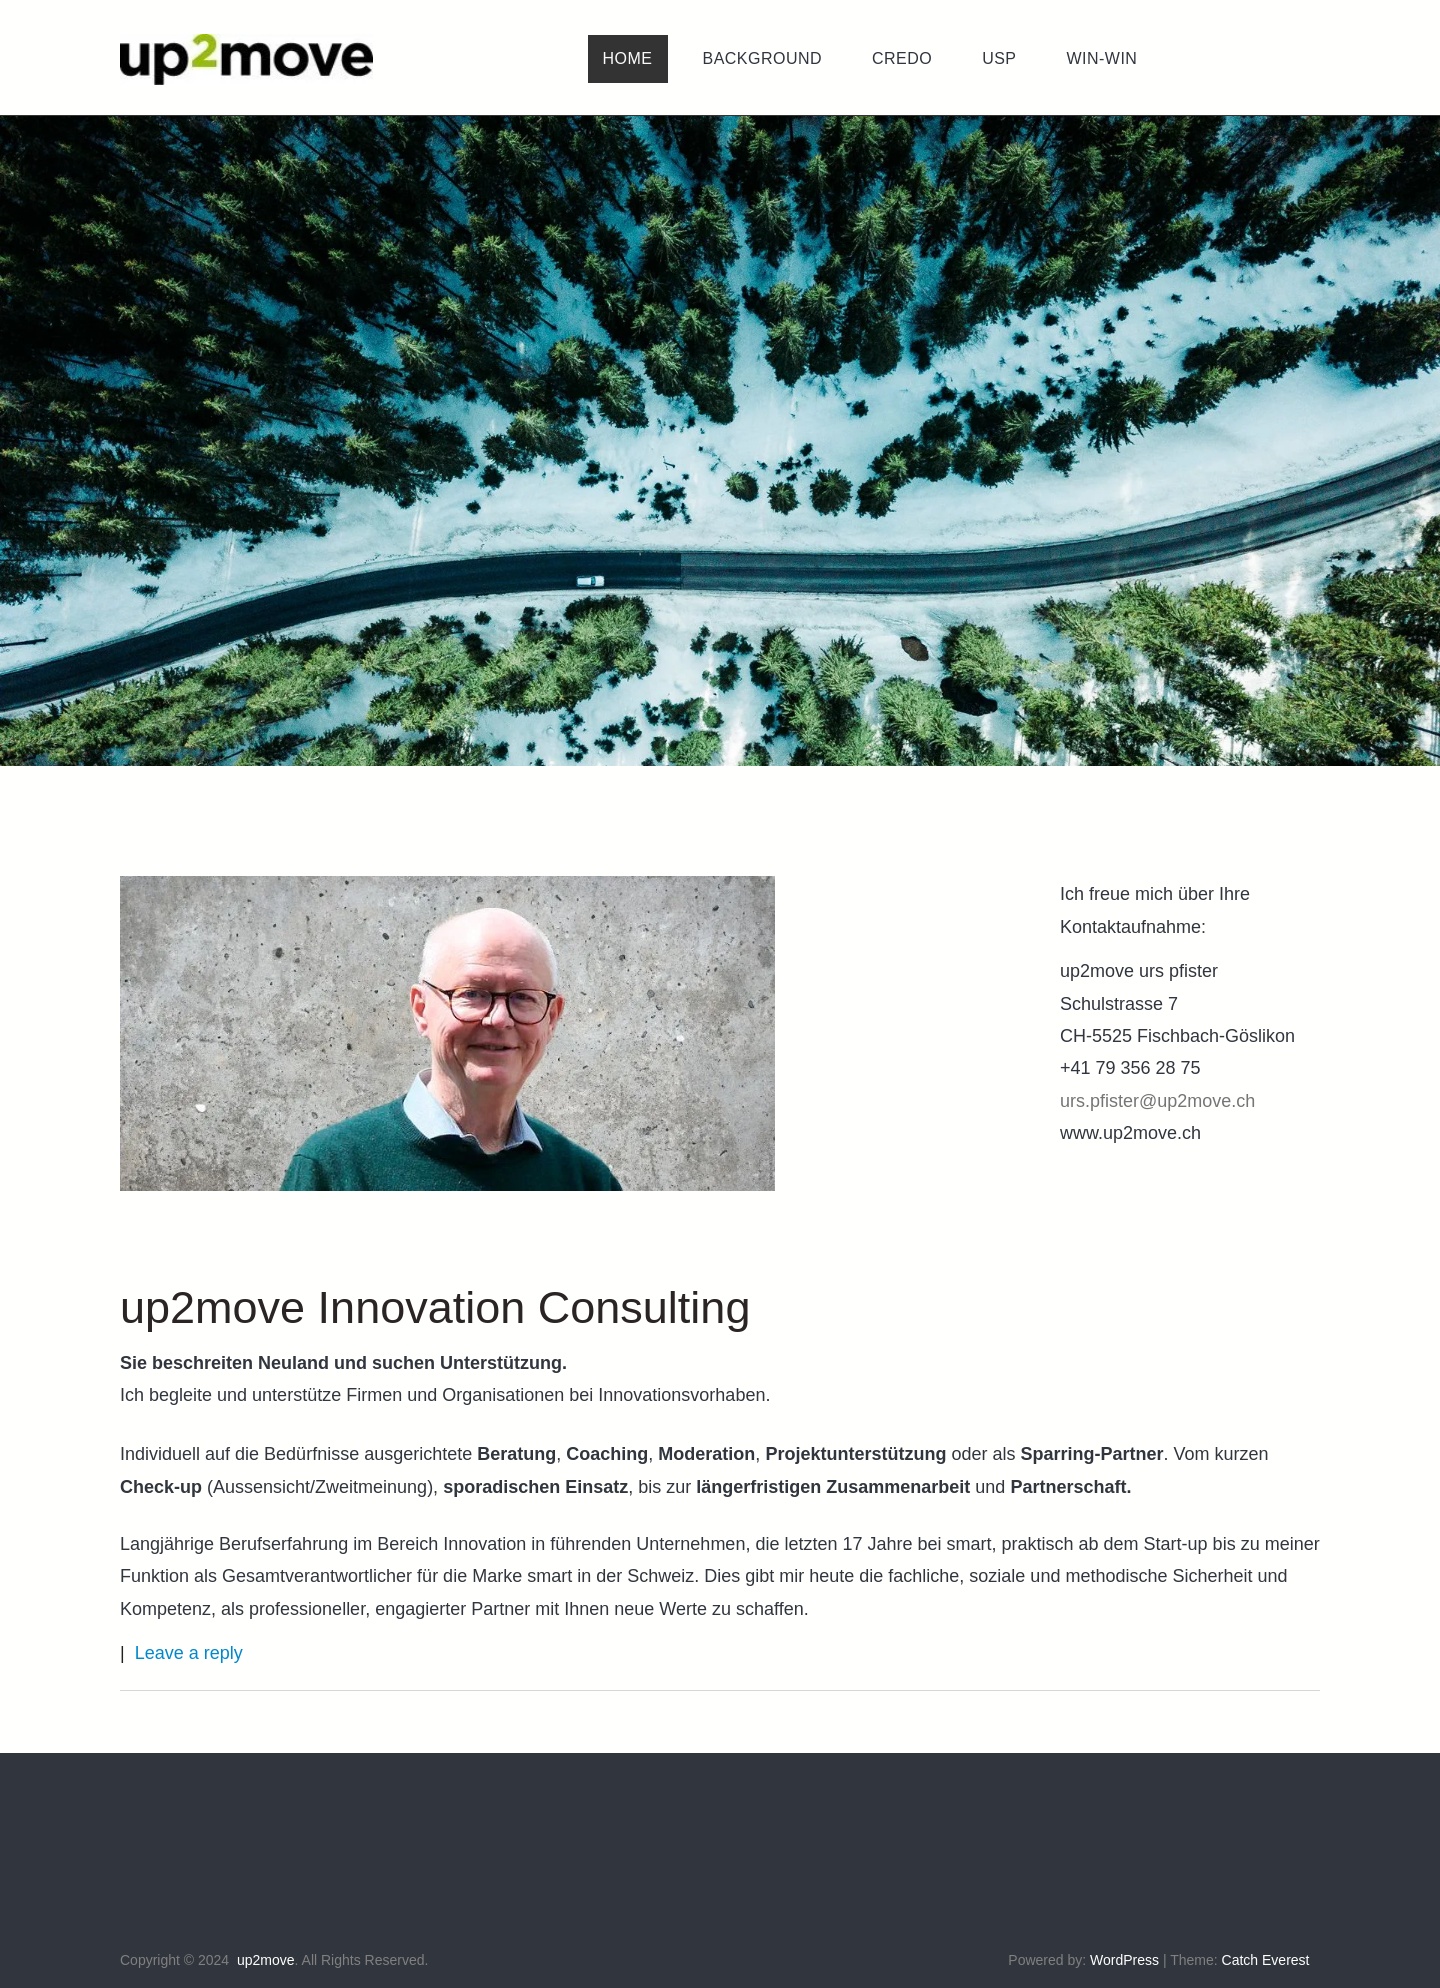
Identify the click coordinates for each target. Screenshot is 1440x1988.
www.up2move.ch (1130, 1133)
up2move (266, 1960)
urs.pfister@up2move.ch (1157, 1101)
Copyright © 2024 (174, 1960)
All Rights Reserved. (365, 1960)
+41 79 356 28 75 (1130, 1068)
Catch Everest (1266, 1960)
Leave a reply (189, 1653)
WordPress (1124, 1960)
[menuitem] (628, 59)
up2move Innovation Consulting (435, 1307)
